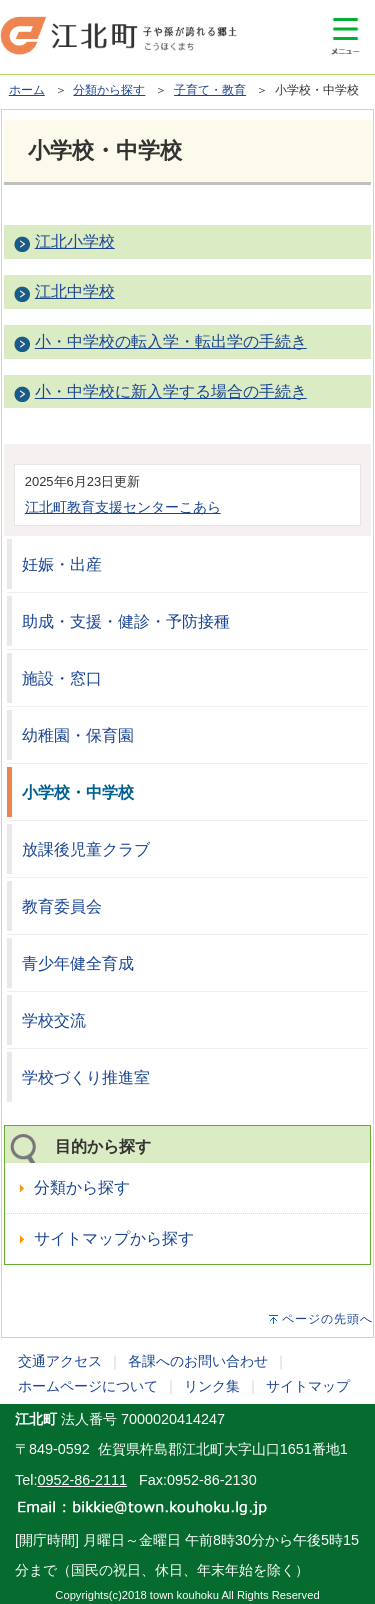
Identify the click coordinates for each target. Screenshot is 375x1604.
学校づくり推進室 (86, 1077)
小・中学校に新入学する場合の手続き (171, 391)
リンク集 (212, 1386)
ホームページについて (88, 1386)
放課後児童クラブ (86, 849)
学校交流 (54, 1020)
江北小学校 (75, 241)
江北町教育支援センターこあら (123, 507)
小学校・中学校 (78, 792)
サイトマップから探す (114, 1238)
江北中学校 (75, 291)
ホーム (27, 90)
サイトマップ (308, 1386)
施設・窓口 (62, 678)
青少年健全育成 (78, 963)
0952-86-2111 (82, 1480)
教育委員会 (62, 906)
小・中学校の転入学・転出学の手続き (171, 341)
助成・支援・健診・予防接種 (126, 621)
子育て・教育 (210, 90)
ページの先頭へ (327, 1319)
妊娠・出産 (62, 564)
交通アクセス (60, 1361)
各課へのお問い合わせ (198, 1361)
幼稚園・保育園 (78, 735)
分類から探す (109, 90)
